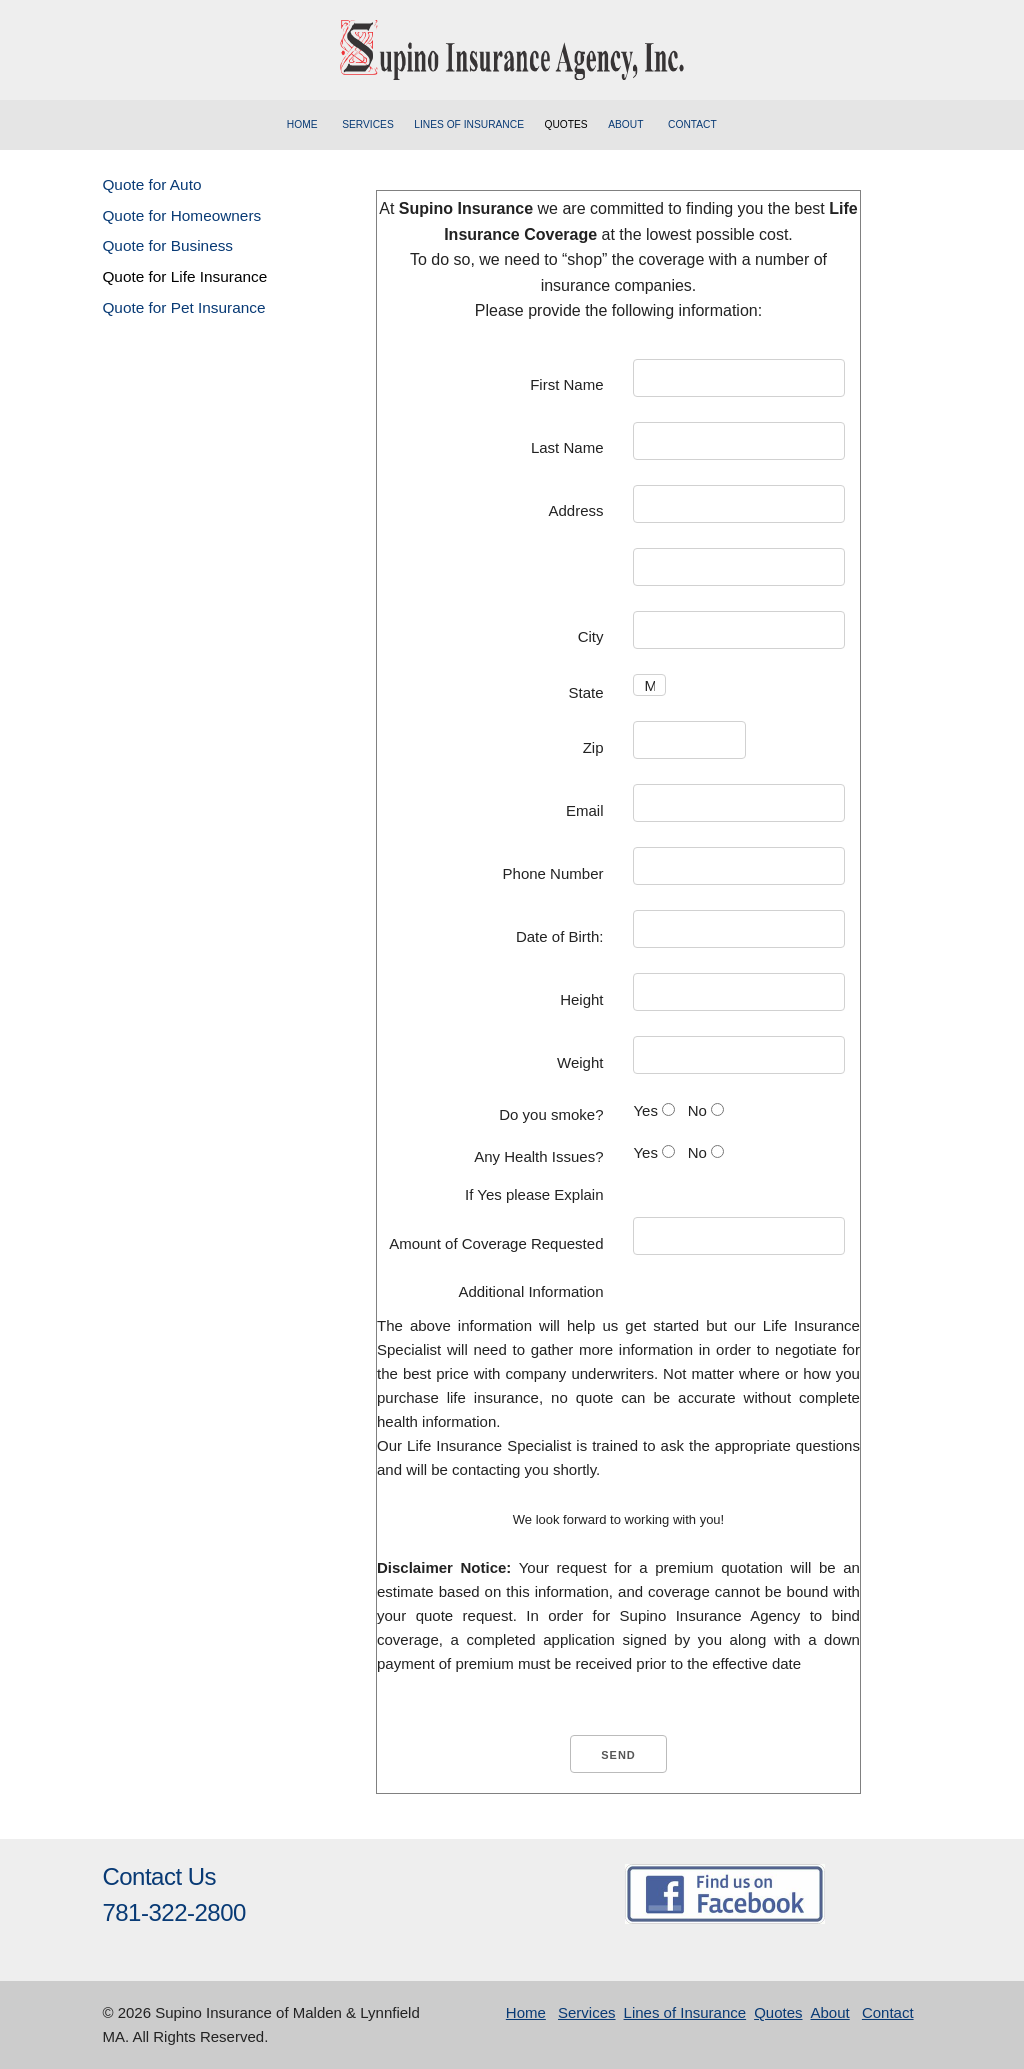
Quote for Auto (151, 184)
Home (302, 124)
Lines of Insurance (469, 124)
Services (368, 124)
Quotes (565, 124)
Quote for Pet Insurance (183, 307)
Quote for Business (167, 245)
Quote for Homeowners (181, 215)
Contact (692, 124)
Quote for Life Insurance (184, 276)
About (625, 124)
